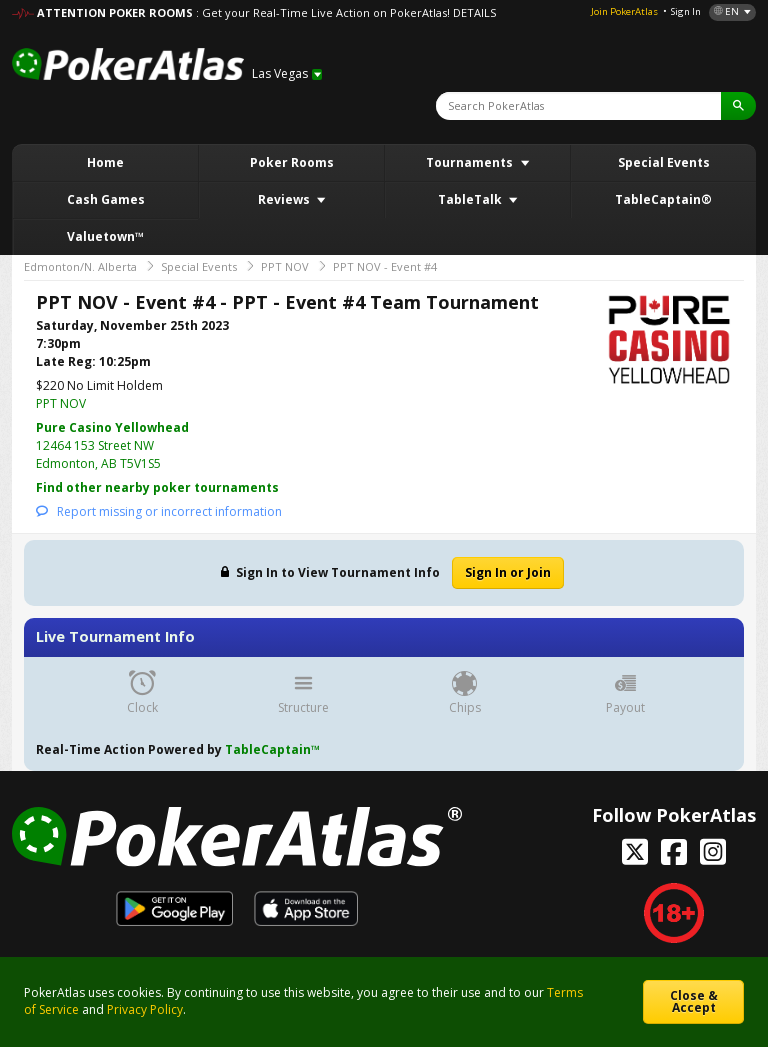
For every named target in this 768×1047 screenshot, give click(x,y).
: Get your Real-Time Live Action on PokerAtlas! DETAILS (346, 12)
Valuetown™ (105, 236)
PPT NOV (285, 266)
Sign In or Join (508, 572)
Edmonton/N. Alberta (80, 266)
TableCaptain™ (272, 749)
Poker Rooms (292, 162)
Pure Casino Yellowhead (112, 427)
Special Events (664, 162)
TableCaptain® (663, 199)
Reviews (285, 199)
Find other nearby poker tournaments (157, 487)
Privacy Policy (145, 1009)
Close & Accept (694, 1001)
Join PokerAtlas (624, 11)
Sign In (686, 11)
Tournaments (471, 162)
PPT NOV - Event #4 (385, 266)
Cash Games (106, 199)
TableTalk (471, 199)
